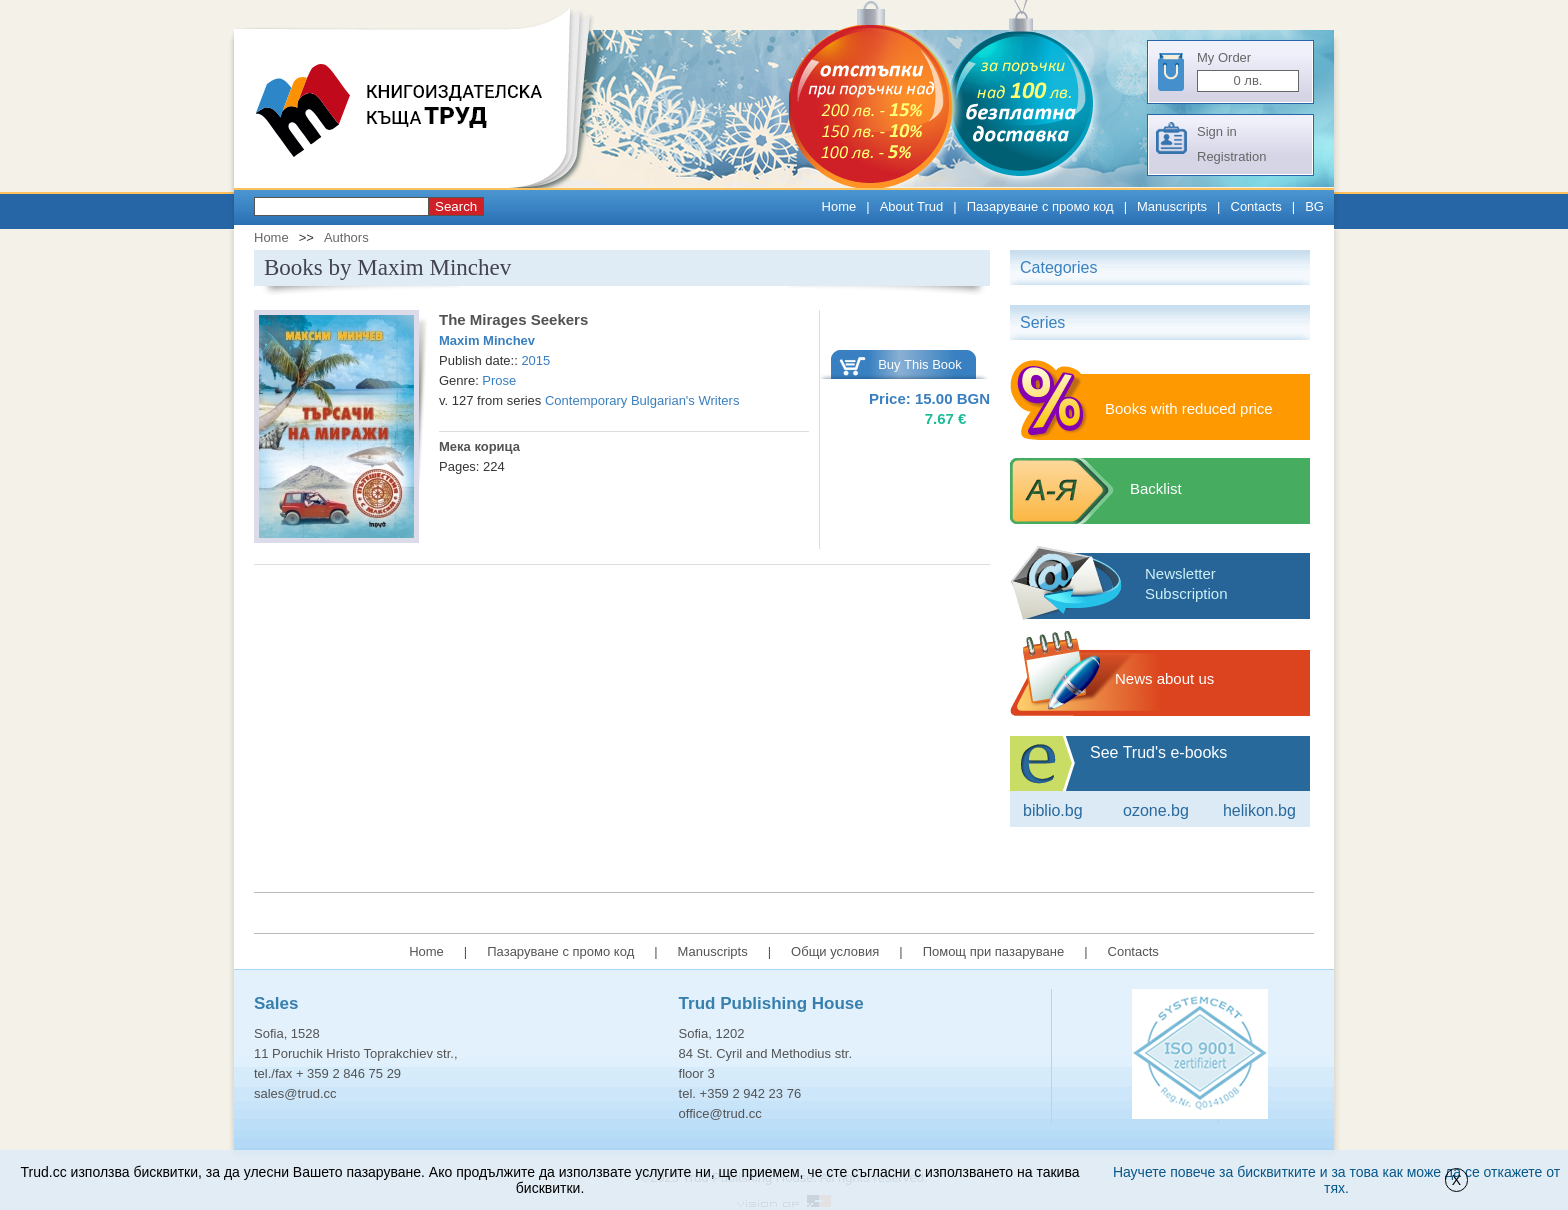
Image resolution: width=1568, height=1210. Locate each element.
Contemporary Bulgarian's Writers (642, 400)
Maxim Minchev (487, 340)
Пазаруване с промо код (1040, 206)
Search (456, 206)
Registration (1231, 156)
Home (839, 206)
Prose (499, 380)
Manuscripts (1172, 206)
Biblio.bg (1053, 810)
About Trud (912, 206)
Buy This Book (920, 364)
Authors (346, 237)
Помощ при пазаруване (994, 951)
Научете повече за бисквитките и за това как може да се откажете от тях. (1336, 1180)
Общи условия (835, 951)
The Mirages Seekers (513, 319)
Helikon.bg (1259, 810)
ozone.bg (1156, 810)
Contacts (1256, 206)
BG (1314, 206)
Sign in (1217, 131)
